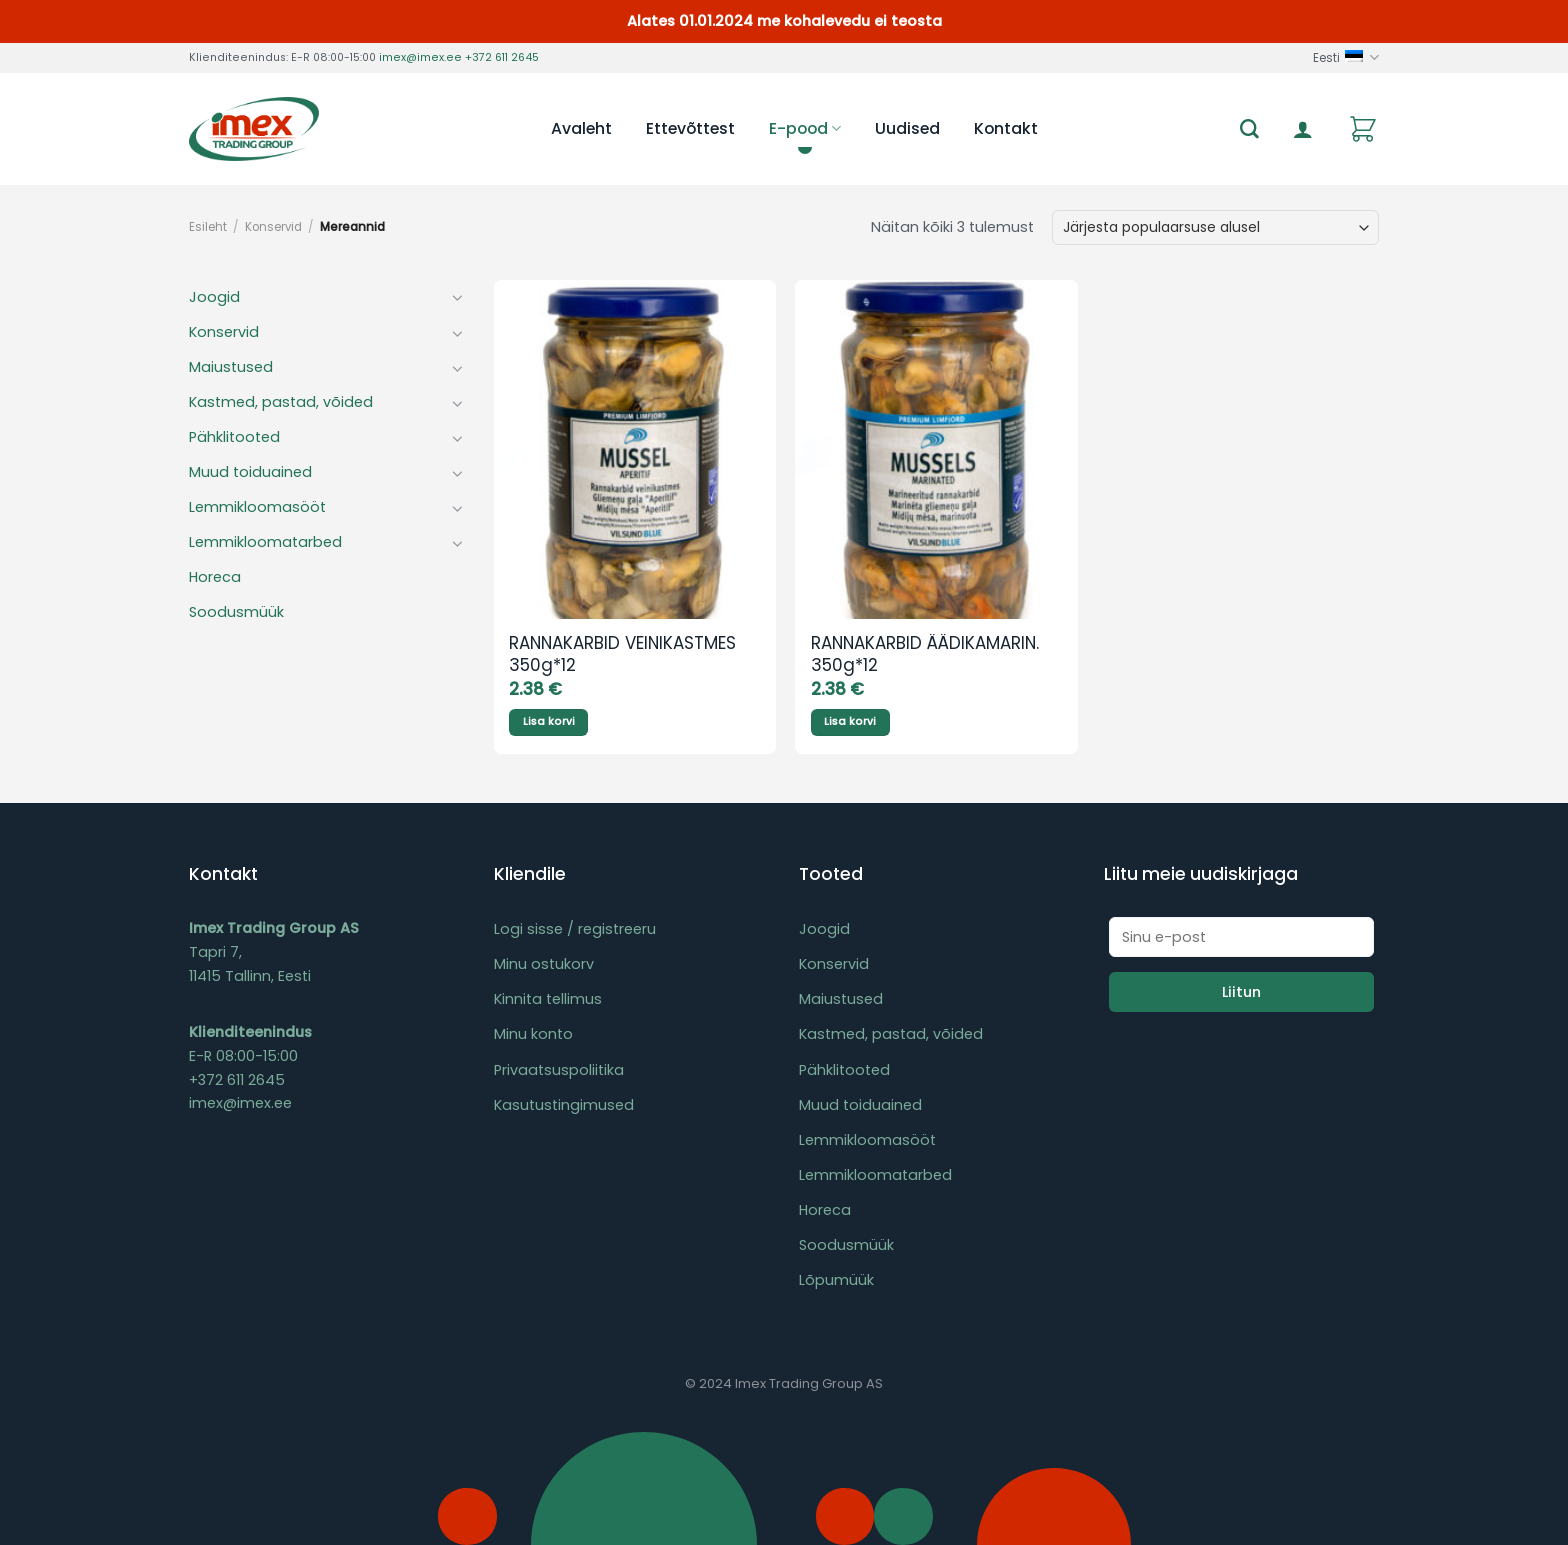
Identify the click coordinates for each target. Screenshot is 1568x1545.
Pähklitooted (234, 437)
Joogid (214, 297)
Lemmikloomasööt (257, 507)
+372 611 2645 (502, 57)
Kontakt (1006, 128)
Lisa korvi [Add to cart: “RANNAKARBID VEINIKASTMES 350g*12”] (549, 721)
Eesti (1346, 57)
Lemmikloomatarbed (265, 542)
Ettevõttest (690, 128)
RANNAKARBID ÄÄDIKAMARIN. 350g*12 (925, 655)
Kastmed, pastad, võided (281, 402)
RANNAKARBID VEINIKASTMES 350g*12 (622, 655)
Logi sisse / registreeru (575, 929)
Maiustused (231, 367)
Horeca (215, 577)
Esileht (208, 227)
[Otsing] (1249, 129)
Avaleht (581, 128)
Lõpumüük (836, 1280)
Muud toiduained (250, 472)
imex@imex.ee (420, 57)
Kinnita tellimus (548, 999)
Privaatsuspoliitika (559, 1070)
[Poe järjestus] (1215, 227)
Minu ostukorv (544, 964)
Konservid (273, 227)
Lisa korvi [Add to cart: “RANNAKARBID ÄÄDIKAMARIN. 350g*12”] (850, 721)
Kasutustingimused (564, 1105)
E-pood (805, 128)
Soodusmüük (236, 612)
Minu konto (533, 1034)
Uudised (907, 128)
